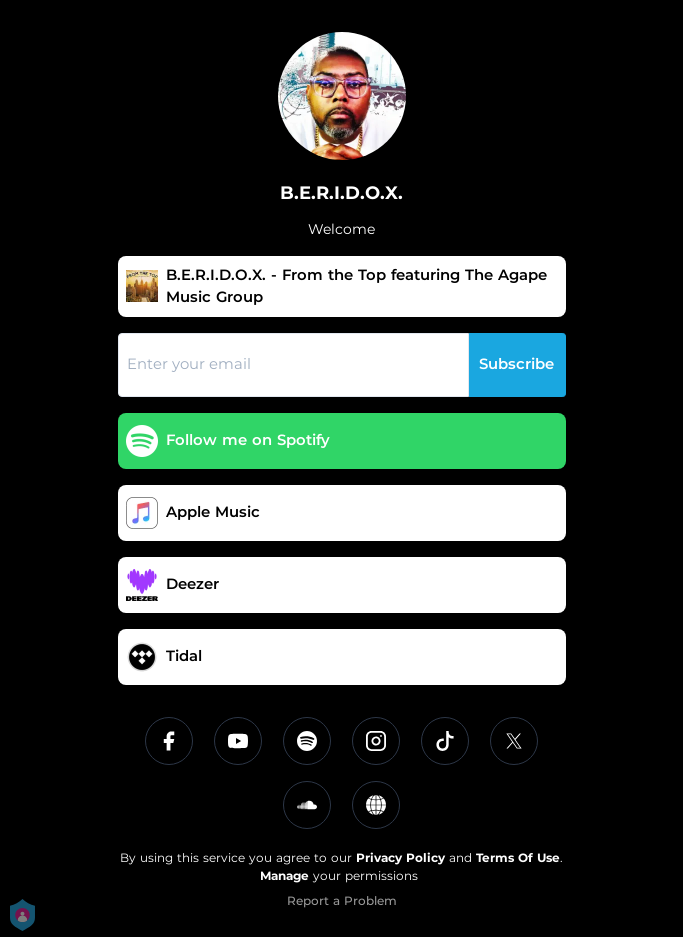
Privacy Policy (400, 857)
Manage (284, 875)
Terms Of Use (518, 857)
